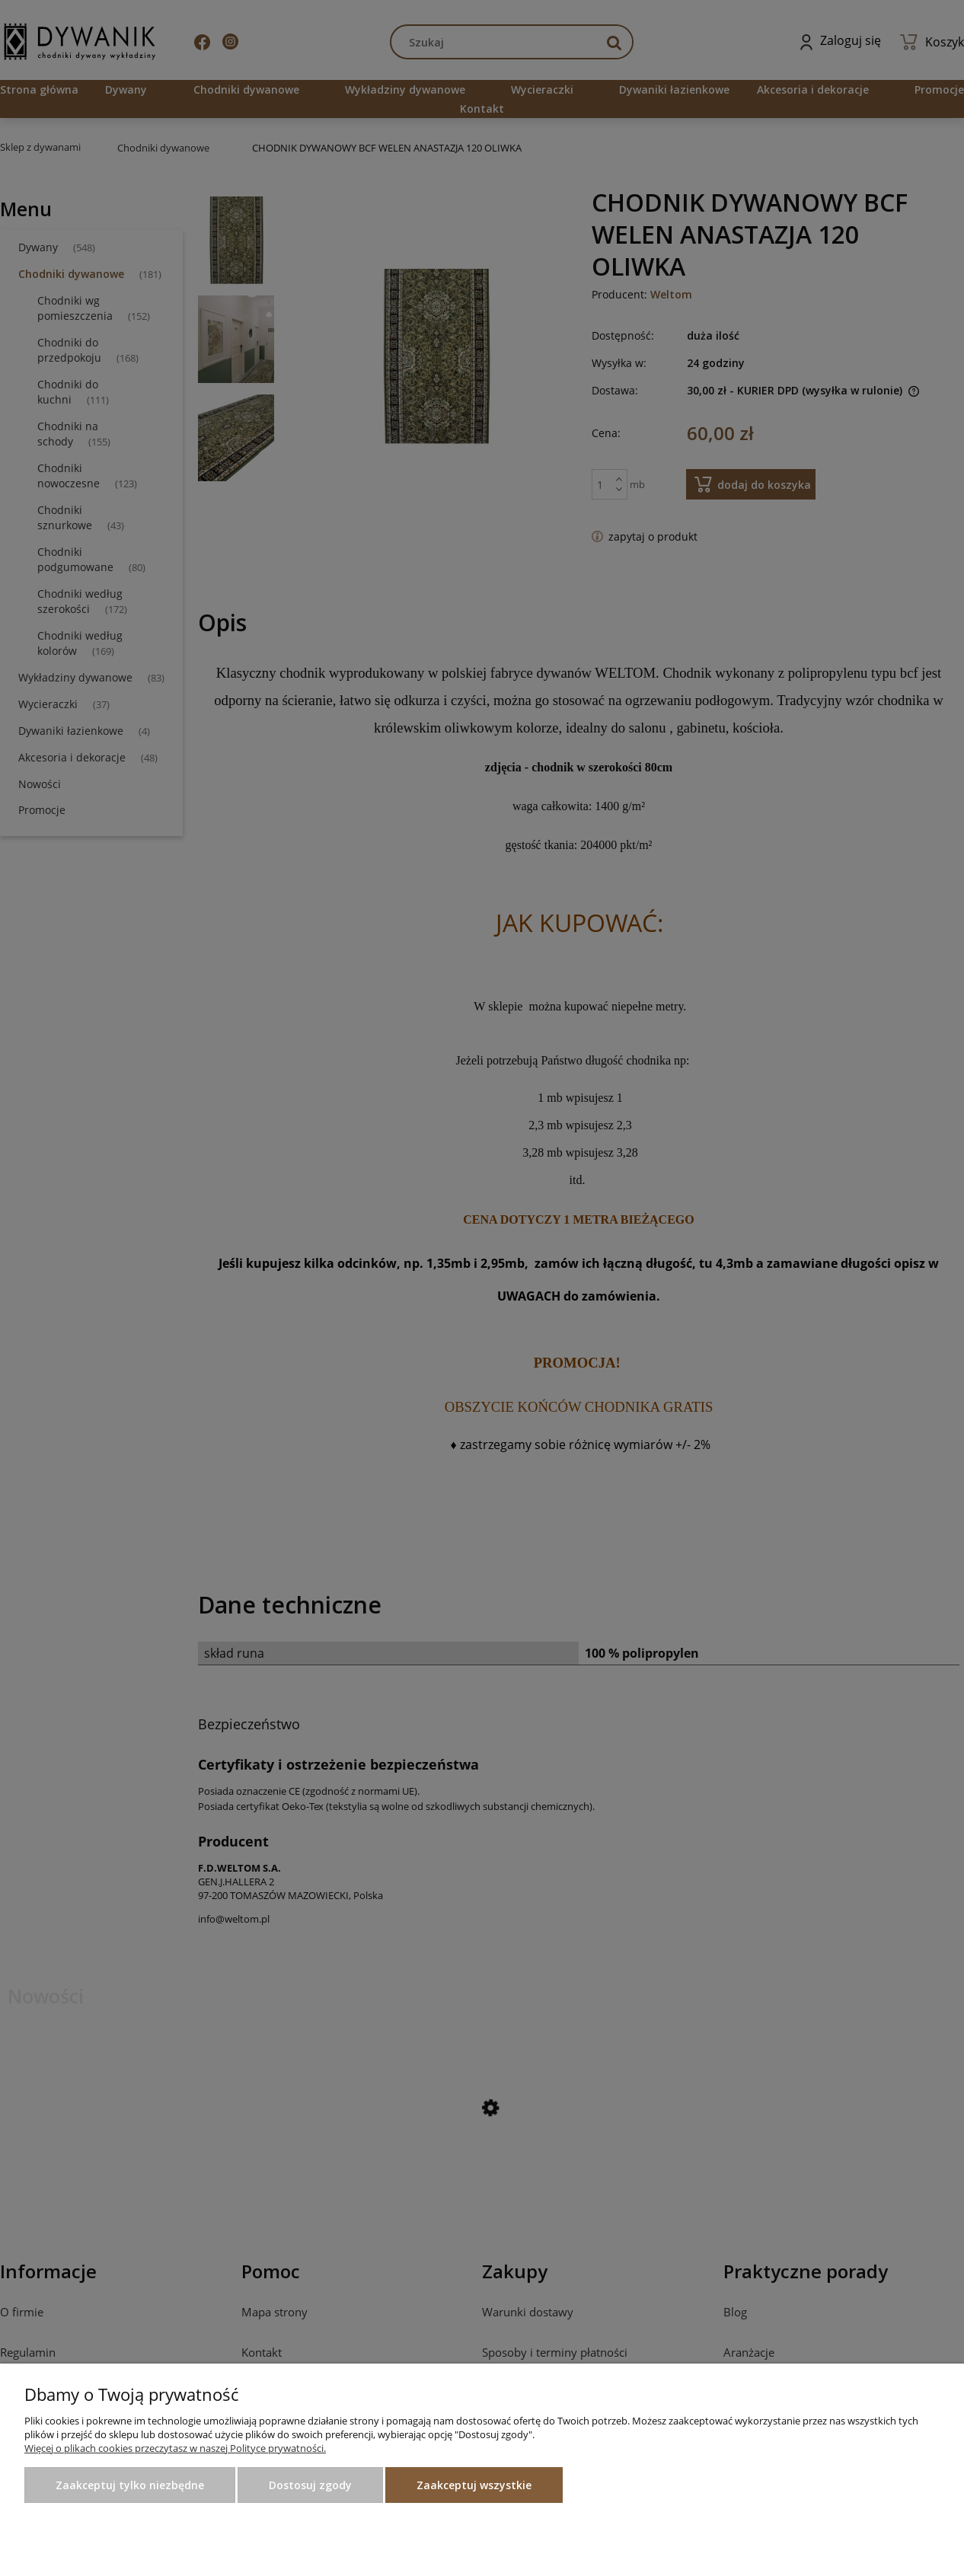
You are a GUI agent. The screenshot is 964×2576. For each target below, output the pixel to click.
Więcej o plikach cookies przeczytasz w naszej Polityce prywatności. (175, 2448)
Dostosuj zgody (310, 2485)
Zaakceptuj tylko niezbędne (130, 2485)
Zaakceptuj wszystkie (474, 2485)
